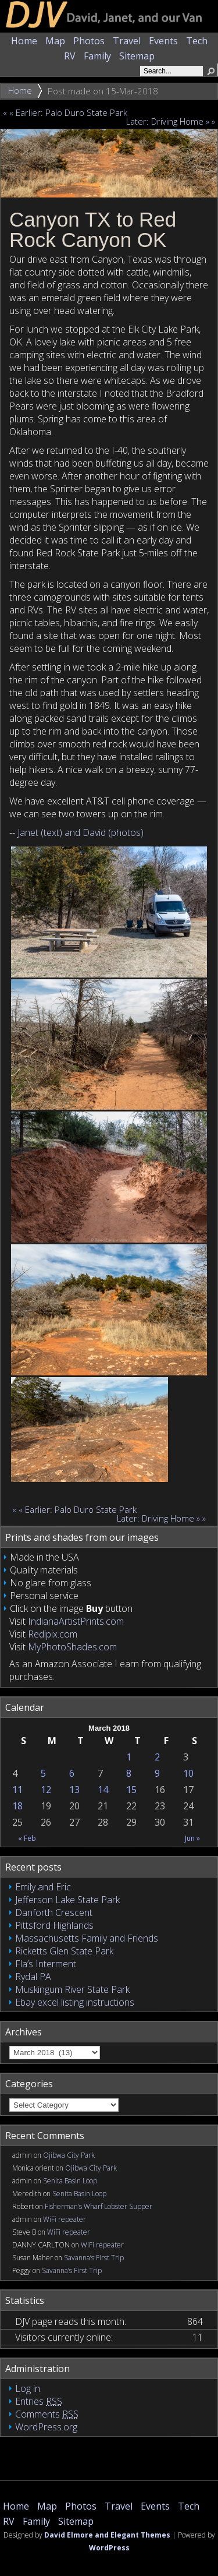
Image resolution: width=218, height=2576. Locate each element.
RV (70, 56)
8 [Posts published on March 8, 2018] (128, 1773)
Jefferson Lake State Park (67, 1899)
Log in (27, 2388)
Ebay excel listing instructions (74, 2002)
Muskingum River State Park (72, 1989)
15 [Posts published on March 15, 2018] (131, 1789)
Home (24, 40)
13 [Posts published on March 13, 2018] (74, 1789)
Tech (197, 40)
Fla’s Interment (45, 1963)
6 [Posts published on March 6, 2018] (71, 1773)
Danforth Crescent (53, 1912)
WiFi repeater (64, 2219)
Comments (46, 2414)
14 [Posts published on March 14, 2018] (103, 1789)
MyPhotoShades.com (72, 1646)
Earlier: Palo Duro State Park (71, 112)
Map (55, 40)
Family (97, 56)
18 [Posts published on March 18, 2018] (17, 1805)
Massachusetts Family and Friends (86, 1938)
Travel (127, 40)
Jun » (192, 1838)
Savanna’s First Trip (94, 2258)
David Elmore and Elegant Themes (107, 2535)
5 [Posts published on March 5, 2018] (43, 1773)
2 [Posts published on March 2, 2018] (157, 1757)
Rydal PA (33, 1976)
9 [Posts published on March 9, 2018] (157, 1773)
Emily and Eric (43, 1887)
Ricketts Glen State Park (64, 1951)
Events (163, 40)
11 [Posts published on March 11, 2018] (17, 1789)
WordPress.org (46, 2427)
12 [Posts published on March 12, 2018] (46, 1789)
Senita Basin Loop (70, 2181)
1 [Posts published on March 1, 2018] (128, 1757)
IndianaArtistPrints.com (76, 1621)
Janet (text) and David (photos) (80, 832)
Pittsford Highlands (54, 1925)
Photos (89, 40)
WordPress (109, 2548)
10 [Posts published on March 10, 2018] (188, 1773)
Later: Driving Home (162, 121)
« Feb (27, 1838)
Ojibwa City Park (69, 2155)
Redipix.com (52, 1634)
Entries (38, 2401)
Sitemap (137, 56)
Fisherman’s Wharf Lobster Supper (98, 2206)
